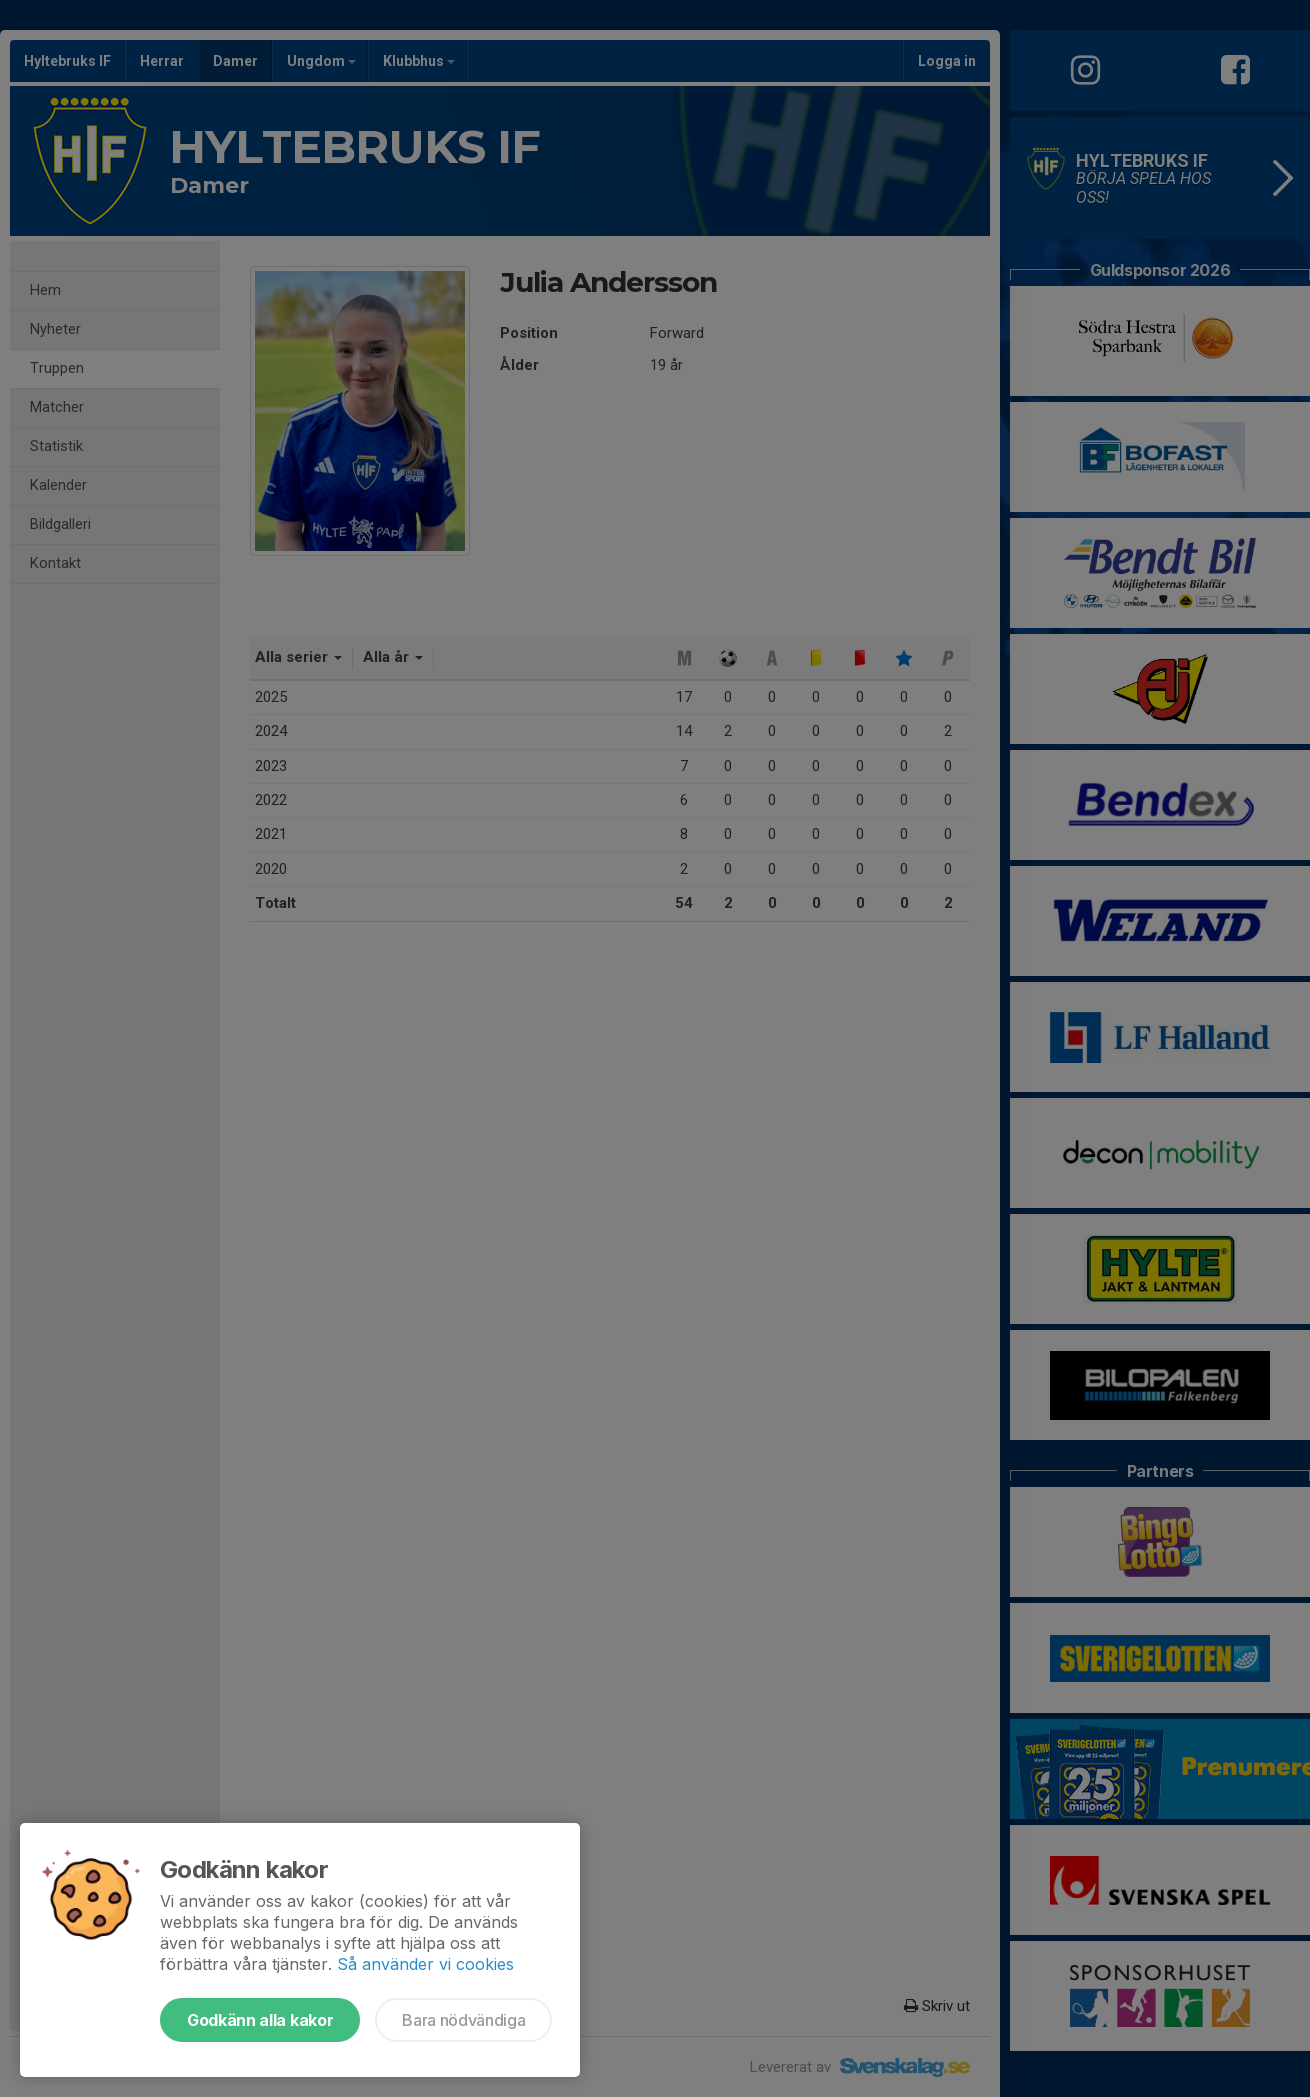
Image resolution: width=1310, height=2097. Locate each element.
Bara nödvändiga (463, 2020)
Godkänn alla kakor (260, 2020)
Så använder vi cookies (425, 1964)
